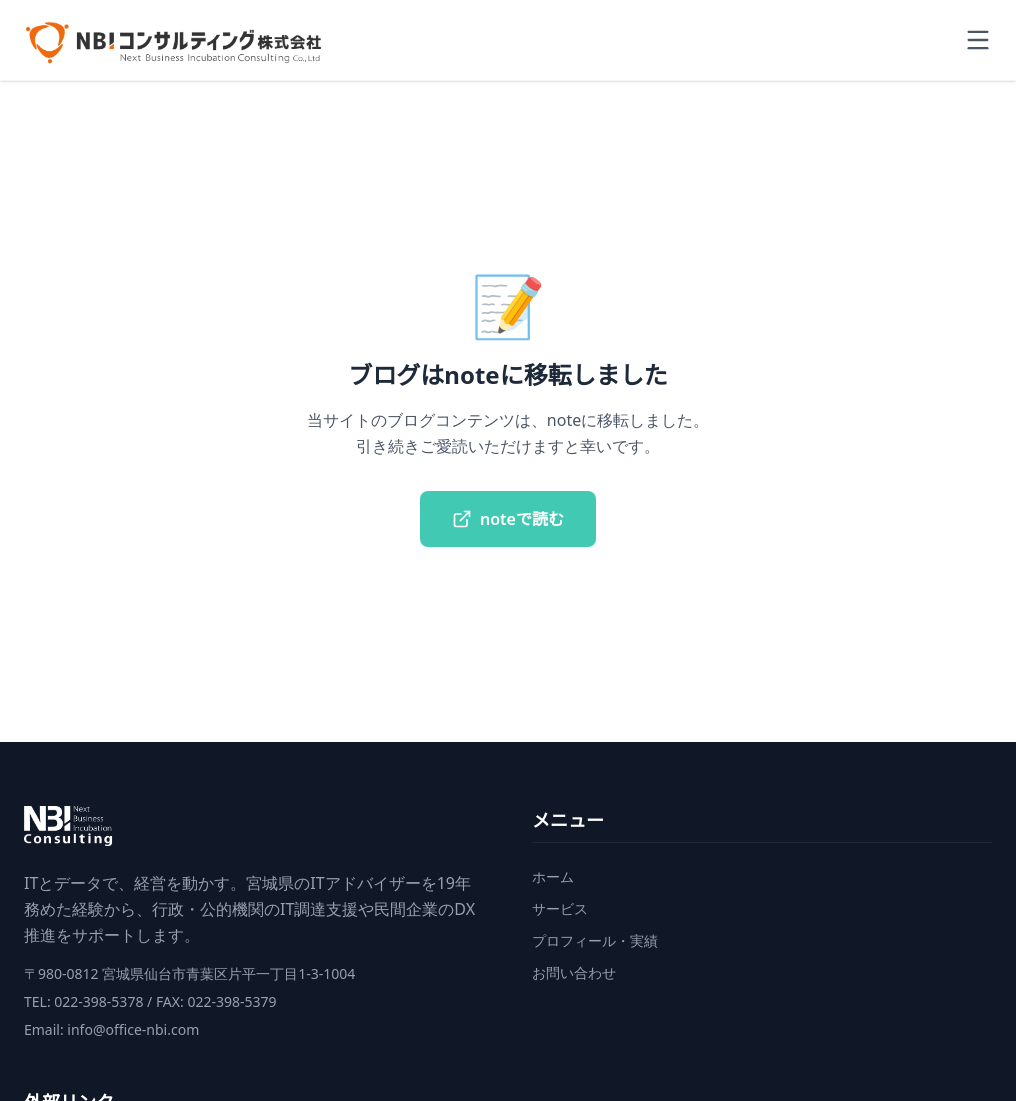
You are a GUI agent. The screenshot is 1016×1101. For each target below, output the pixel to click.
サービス (560, 908)
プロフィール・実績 (595, 940)
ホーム (553, 876)
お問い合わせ (574, 972)
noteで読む (508, 519)
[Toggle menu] (978, 40)
